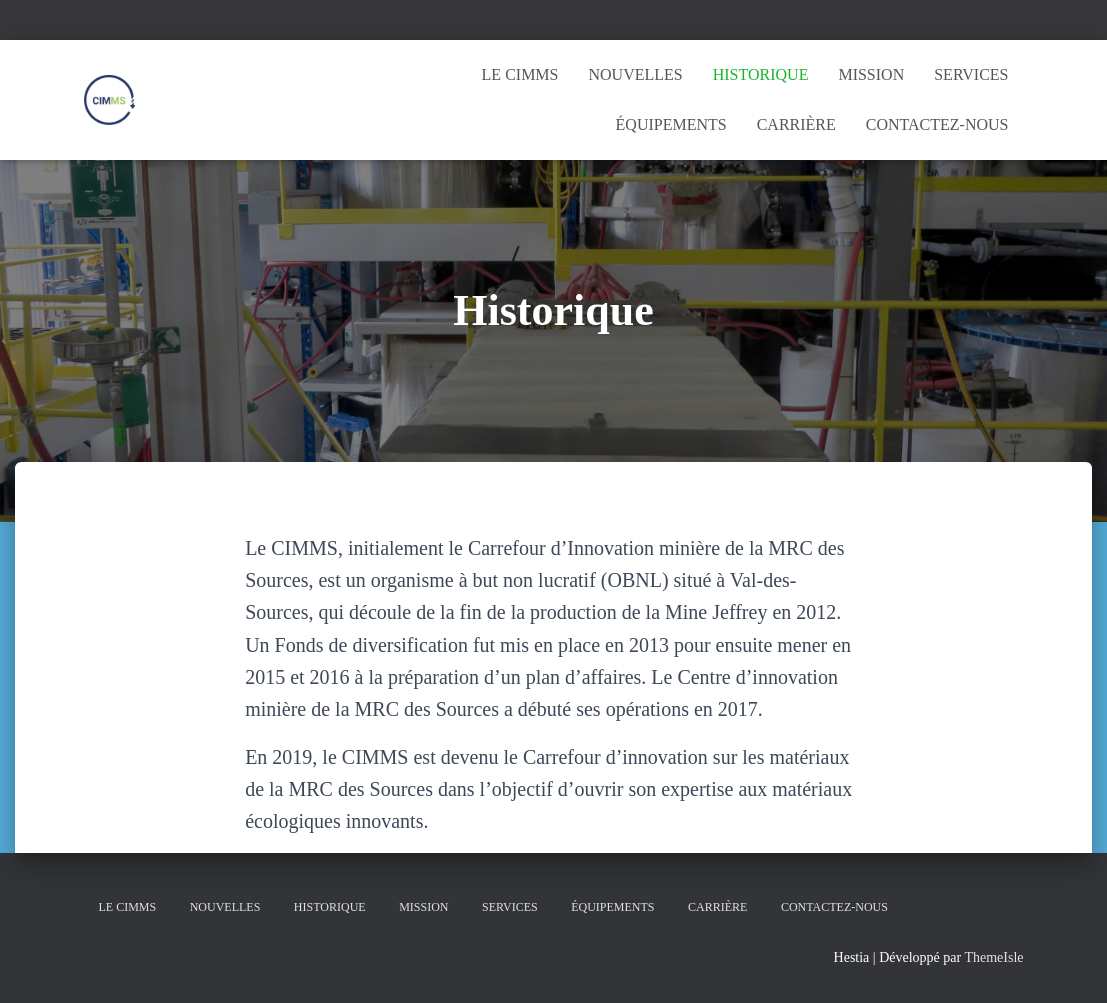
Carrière (796, 124)
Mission (871, 74)
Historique (761, 74)
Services (971, 74)
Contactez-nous (937, 124)
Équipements (671, 124)
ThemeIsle (993, 957)
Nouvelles (635, 74)
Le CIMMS (520, 74)
